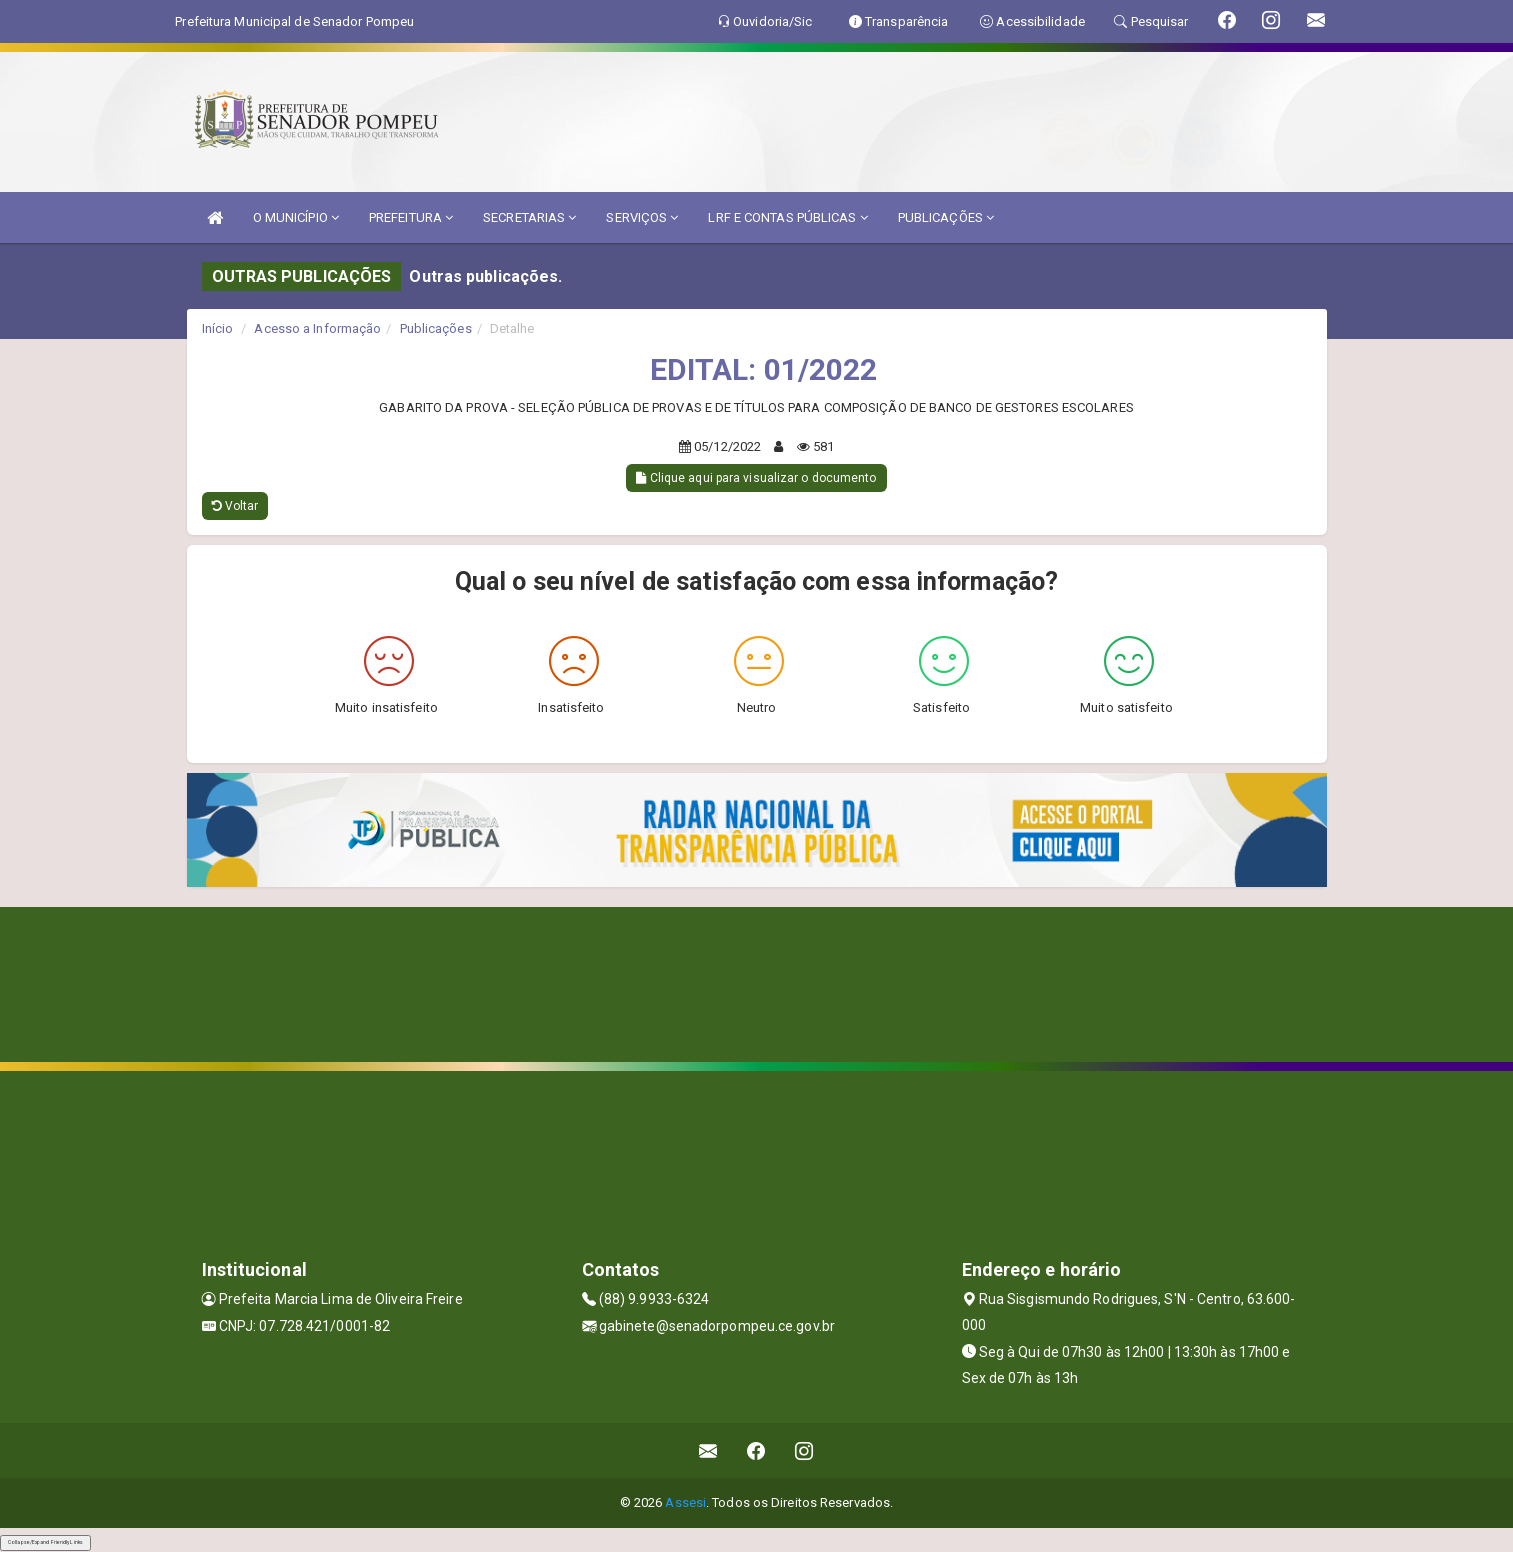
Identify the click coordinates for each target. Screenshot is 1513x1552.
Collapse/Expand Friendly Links (45, 1542)
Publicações (436, 328)
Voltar (235, 506)
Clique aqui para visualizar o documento (756, 478)
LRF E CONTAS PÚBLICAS (787, 217)
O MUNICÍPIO (296, 217)
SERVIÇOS (642, 217)
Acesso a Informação (317, 328)
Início (218, 328)
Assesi (685, 1502)
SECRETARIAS (529, 217)
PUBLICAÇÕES (946, 217)
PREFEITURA (411, 217)
